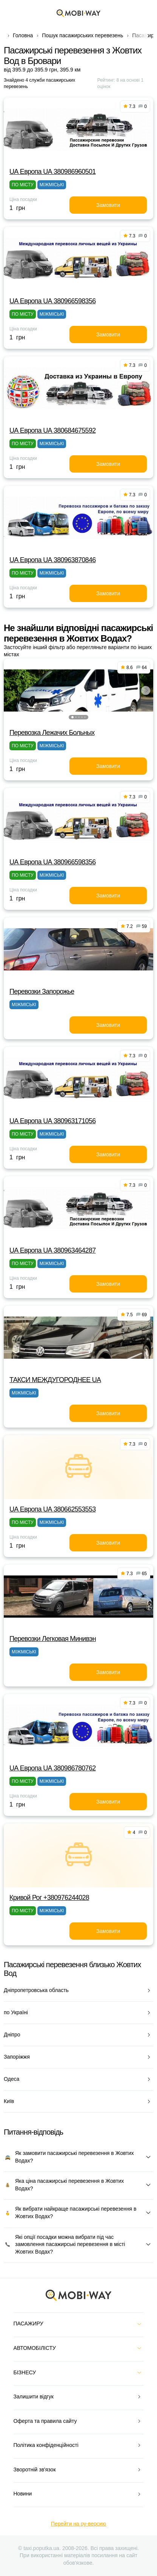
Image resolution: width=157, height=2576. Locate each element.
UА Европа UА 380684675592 (52, 430)
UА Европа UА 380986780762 (52, 1768)
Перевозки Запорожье (41, 991)
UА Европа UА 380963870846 (52, 560)
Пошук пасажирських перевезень (82, 35)
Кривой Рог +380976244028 (49, 1897)
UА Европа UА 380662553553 (52, 1509)
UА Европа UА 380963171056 (52, 1121)
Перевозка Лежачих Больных (52, 732)
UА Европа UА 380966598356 (52, 301)
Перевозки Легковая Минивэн (52, 1638)
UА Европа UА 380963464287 (52, 1250)
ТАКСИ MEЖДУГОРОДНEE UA (55, 1380)
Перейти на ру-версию (78, 2524)
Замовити (108, 205)
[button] (72, 717)
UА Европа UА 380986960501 (52, 171)
